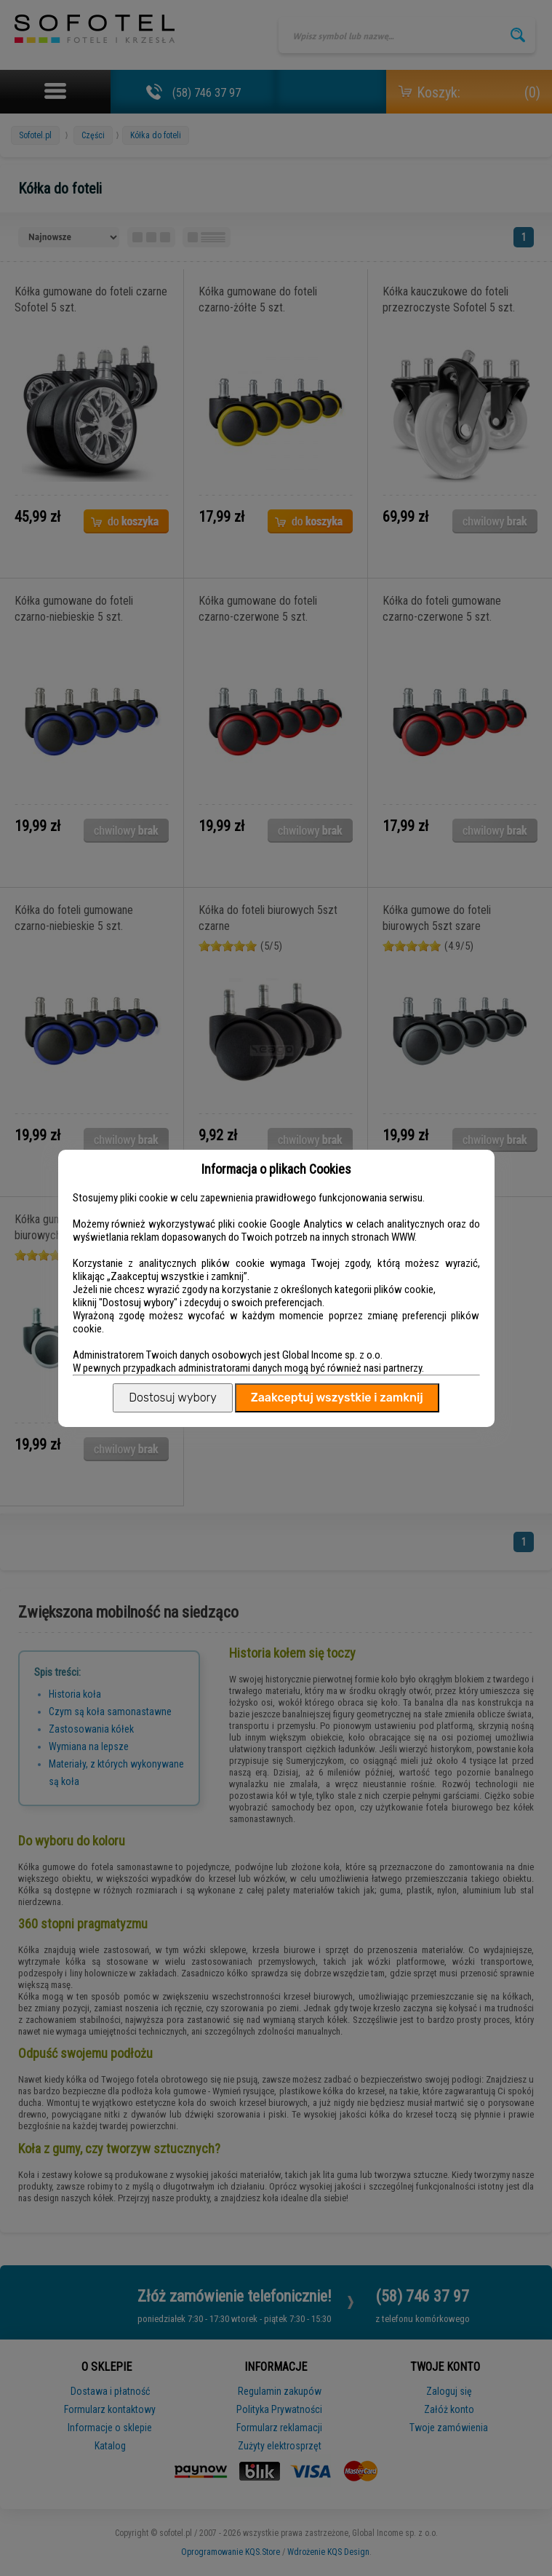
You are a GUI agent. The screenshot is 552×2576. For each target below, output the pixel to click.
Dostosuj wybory (172, 1397)
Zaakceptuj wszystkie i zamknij (337, 1397)
